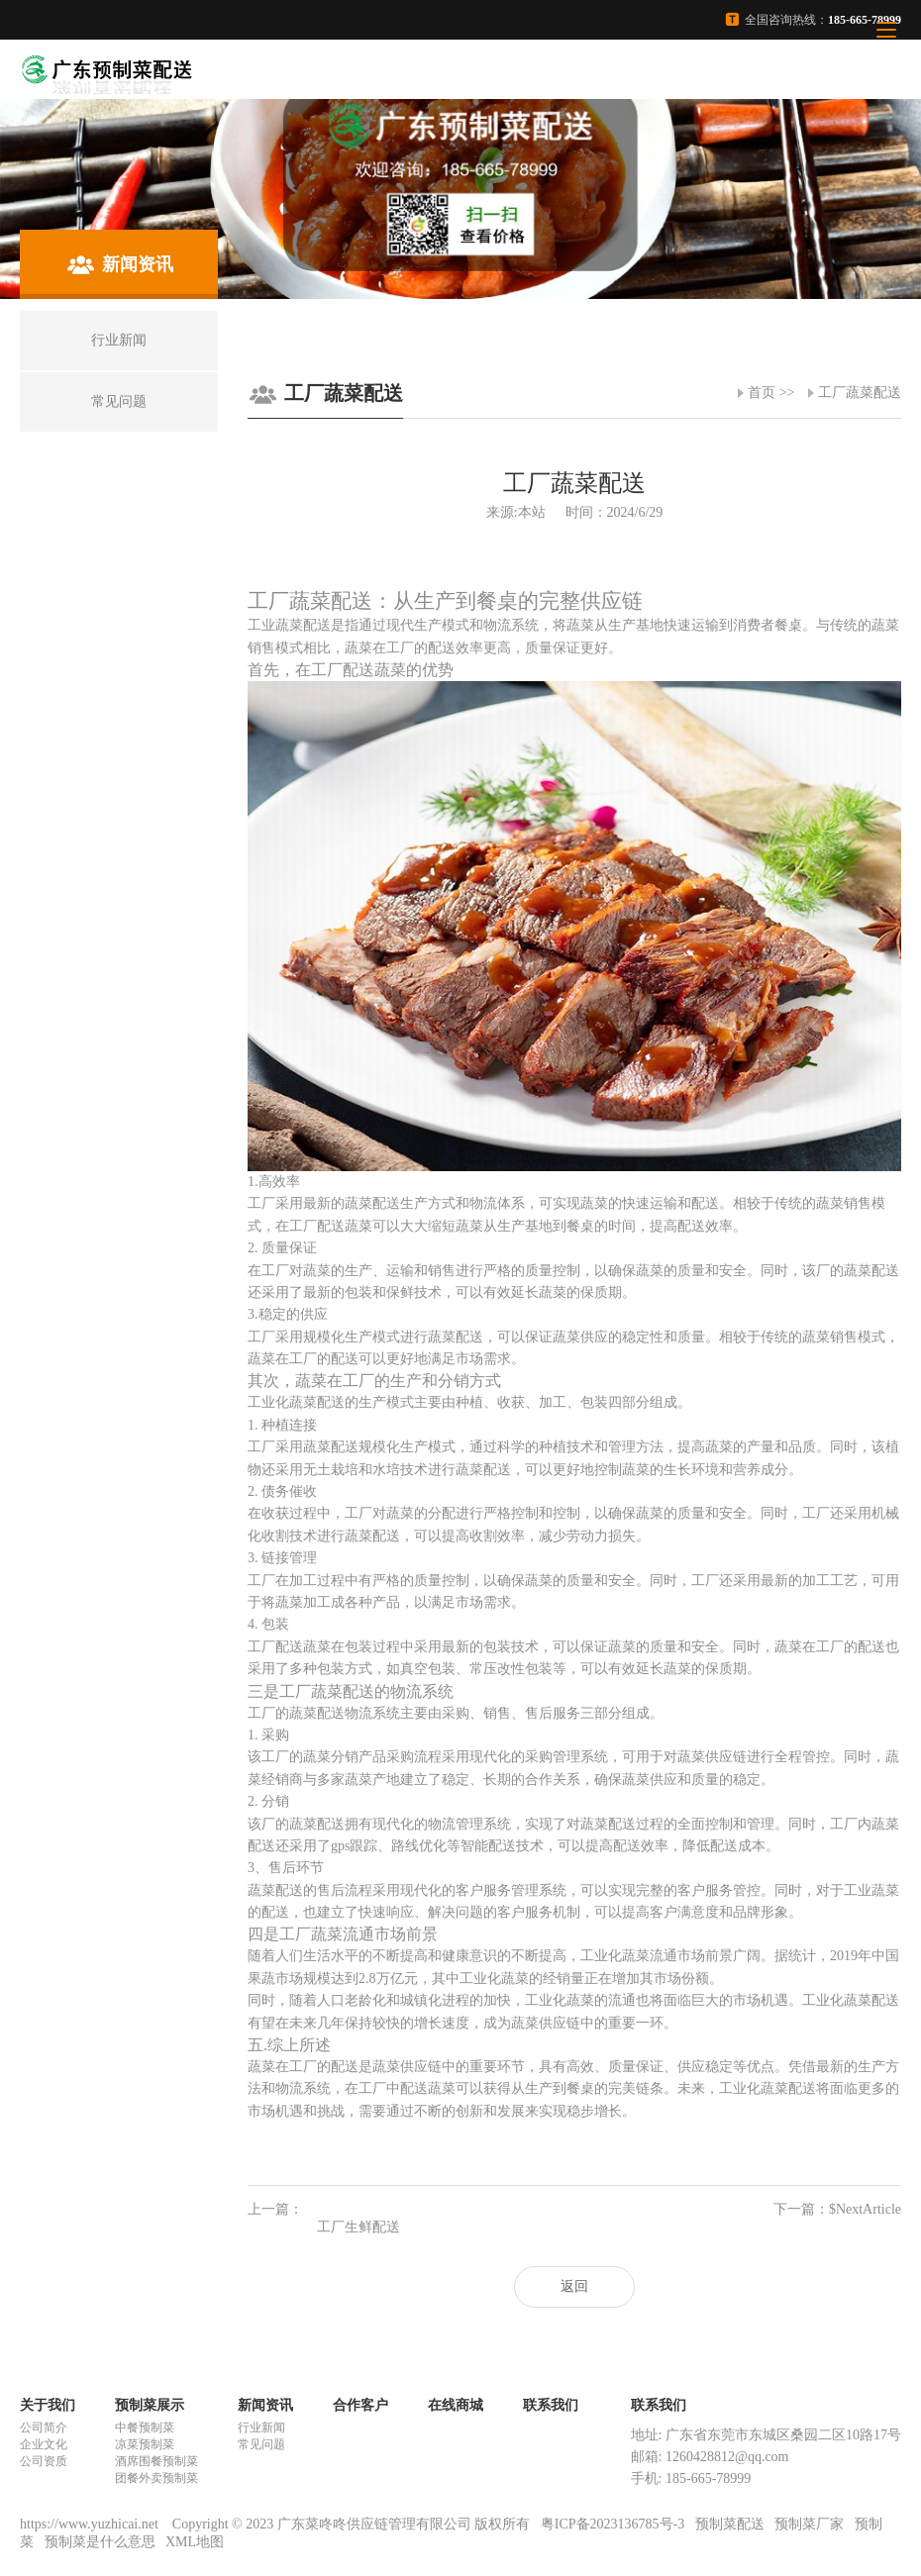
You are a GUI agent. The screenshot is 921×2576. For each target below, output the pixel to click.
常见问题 (261, 2444)
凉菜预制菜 (144, 2444)
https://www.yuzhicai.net (90, 2524)
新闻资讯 (265, 2405)
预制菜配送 (730, 2524)
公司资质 (43, 2461)
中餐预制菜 (144, 2427)
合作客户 (360, 2405)
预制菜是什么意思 (100, 2541)
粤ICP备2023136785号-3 (612, 2524)
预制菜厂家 (809, 2524)
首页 (761, 392)
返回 (574, 2286)
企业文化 (43, 2444)
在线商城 (455, 2405)
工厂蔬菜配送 (859, 392)
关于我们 (47, 2405)
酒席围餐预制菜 (156, 2461)
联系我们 (550, 2405)
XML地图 (194, 2541)
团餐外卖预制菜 (156, 2478)
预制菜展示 (149, 2405)
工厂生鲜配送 (358, 2227)
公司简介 (43, 2427)
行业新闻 (261, 2427)
